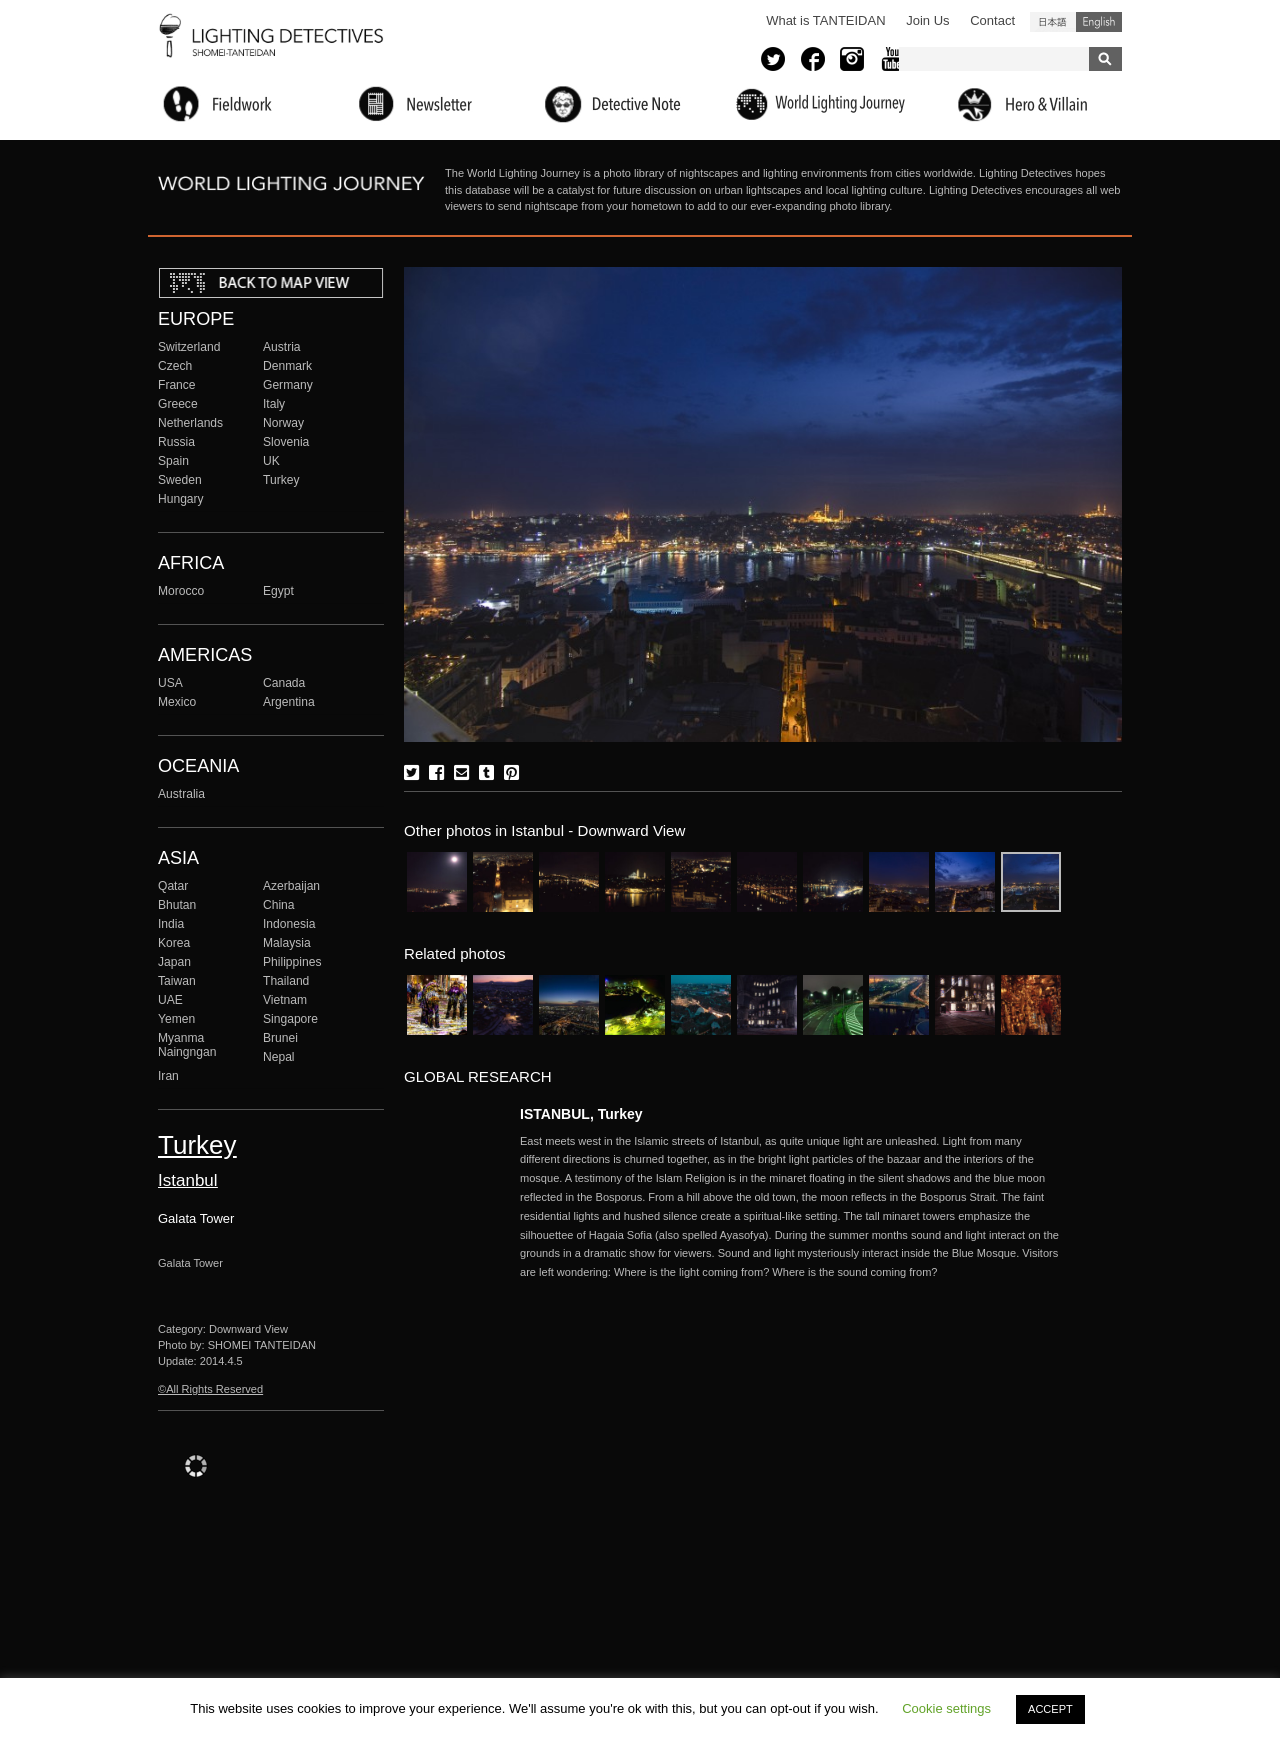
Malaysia (287, 943)
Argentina (289, 702)
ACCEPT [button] (1050, 1709)
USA (170, 683)
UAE (170, 1000)
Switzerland (189, 347)
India (171, 924)
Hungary (181, 499)
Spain (173, 461)
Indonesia (289, 924)
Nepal (279, 1057)
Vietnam (285, 1000)
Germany (288, 385)
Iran (168, 1076)
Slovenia (286, 442)
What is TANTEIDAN (825, 20)
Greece (178, 404)
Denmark (287, 366)
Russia (176, 442)
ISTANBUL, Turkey (581, 1114)
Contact (992, 20)
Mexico (177, 702)
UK (271, 461)
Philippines (292, 962)
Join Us (927, 20)
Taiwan (177, 981)
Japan (174, 962)
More (790, 1207)
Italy (274, 404)
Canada (284, 683)
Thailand (286, 981)
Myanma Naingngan (187, 1045)
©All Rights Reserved (210, 1389)
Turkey (281, 480)
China (279, 905)
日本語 (1053, 22)
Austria (282, 347)
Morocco (181, 591)
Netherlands (190, 423)
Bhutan (177, 905)
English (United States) (1099, 22)
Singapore (290, 1019)
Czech (175, 366)
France (177, 385)
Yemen (176, 1019)
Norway (283, 423)
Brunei (280, 1038)
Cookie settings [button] (946, 1708)
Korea (174, 943)
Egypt (278, 591)
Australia (181, 794)
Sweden (180, 480)
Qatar (173, 886)
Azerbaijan (291, 886)
